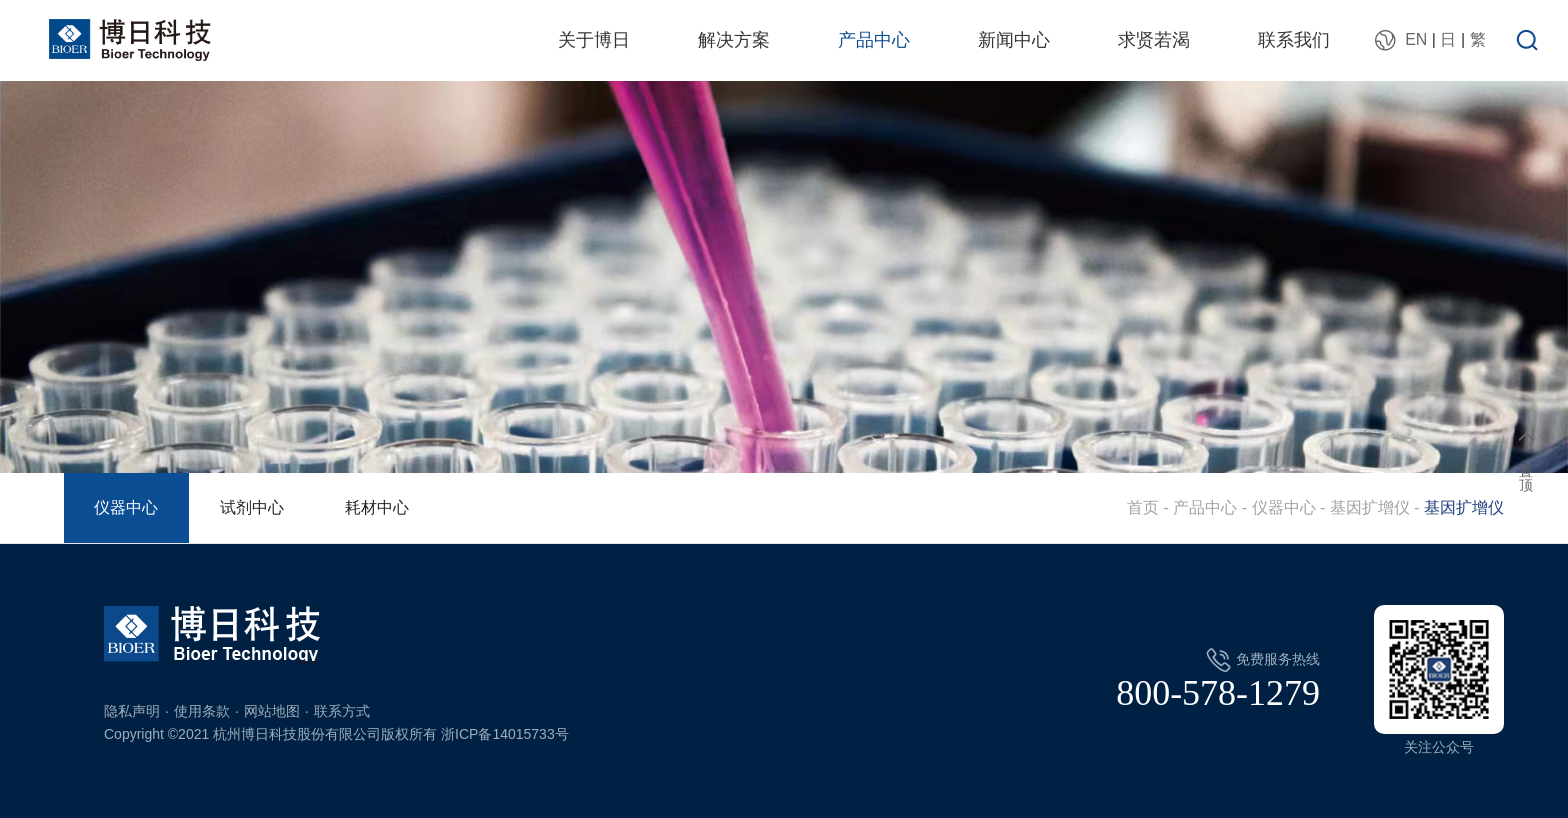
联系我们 (1294, 40)
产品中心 (874, 40)
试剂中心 (252, 507)
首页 (1143, 507)
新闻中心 (1014, 40)
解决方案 (734, 40)
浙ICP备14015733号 (505, 734)
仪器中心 (126, 507)
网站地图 (272, 711)
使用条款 (202, 711)
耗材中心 (377, 507)
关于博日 (594, 40)
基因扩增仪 (1370, 507)
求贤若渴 (1154, 40)
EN (1416, 39)
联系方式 (342, 711)
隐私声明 (132, 711)
